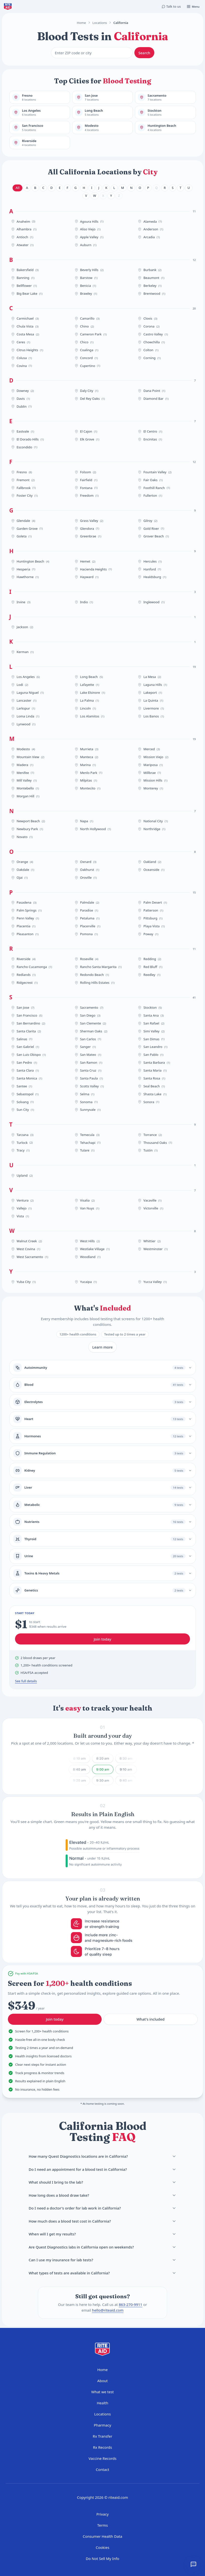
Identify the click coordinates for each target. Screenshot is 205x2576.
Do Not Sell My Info (102, 2558)
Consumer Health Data (102, 2536)
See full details (26, 1681)
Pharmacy (102, 2425)
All (18, 187)
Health (102, 2402)
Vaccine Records (102, 2458)
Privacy (102, 2514)
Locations (100, 22)
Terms (102, 2525)
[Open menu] (193, 6)
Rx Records (102, 2447)
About (102, 2380)
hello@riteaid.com (108, 2310)
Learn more (102, 1347)
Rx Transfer (102, 2436)
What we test (102, 2391)
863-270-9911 (130, 2304)
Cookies (102, 2547)
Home (81, 22)
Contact (102, 2469)
